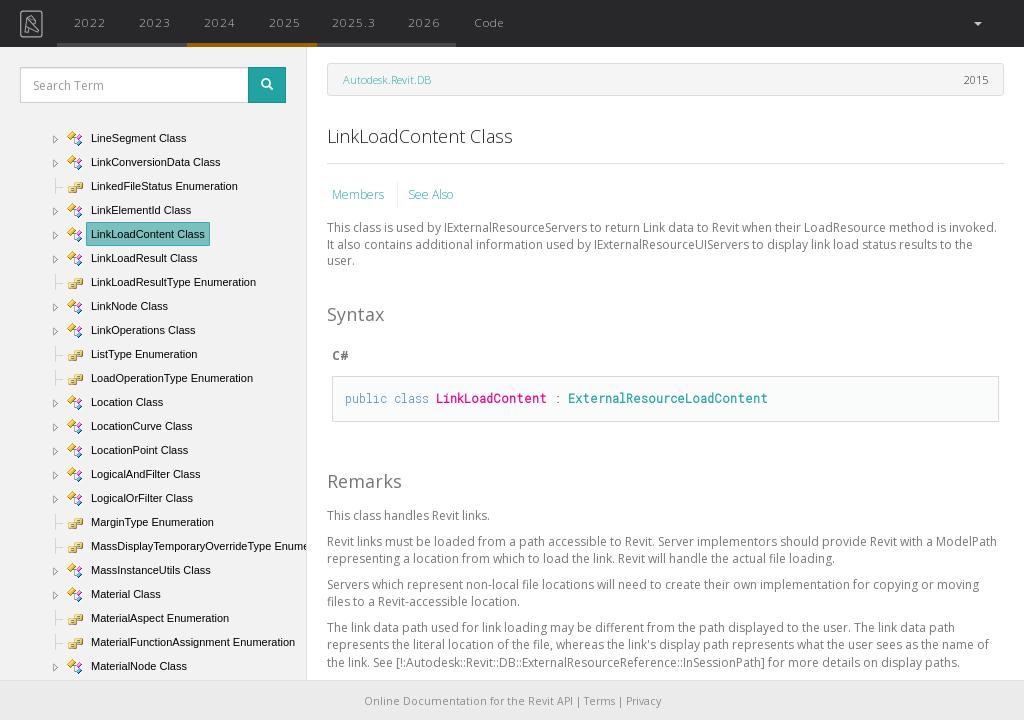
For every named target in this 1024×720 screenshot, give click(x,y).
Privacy (643, 701)
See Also (430, 194)
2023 (155, 22)
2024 (220, 22)
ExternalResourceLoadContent (668, 398)
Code (489, 22)
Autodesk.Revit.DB (387, 79)
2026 (424, 22)
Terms (599, 701)
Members (359, 194)
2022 (90, 22)
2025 (285, 22)
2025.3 (354, 22)
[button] (976, 23)
